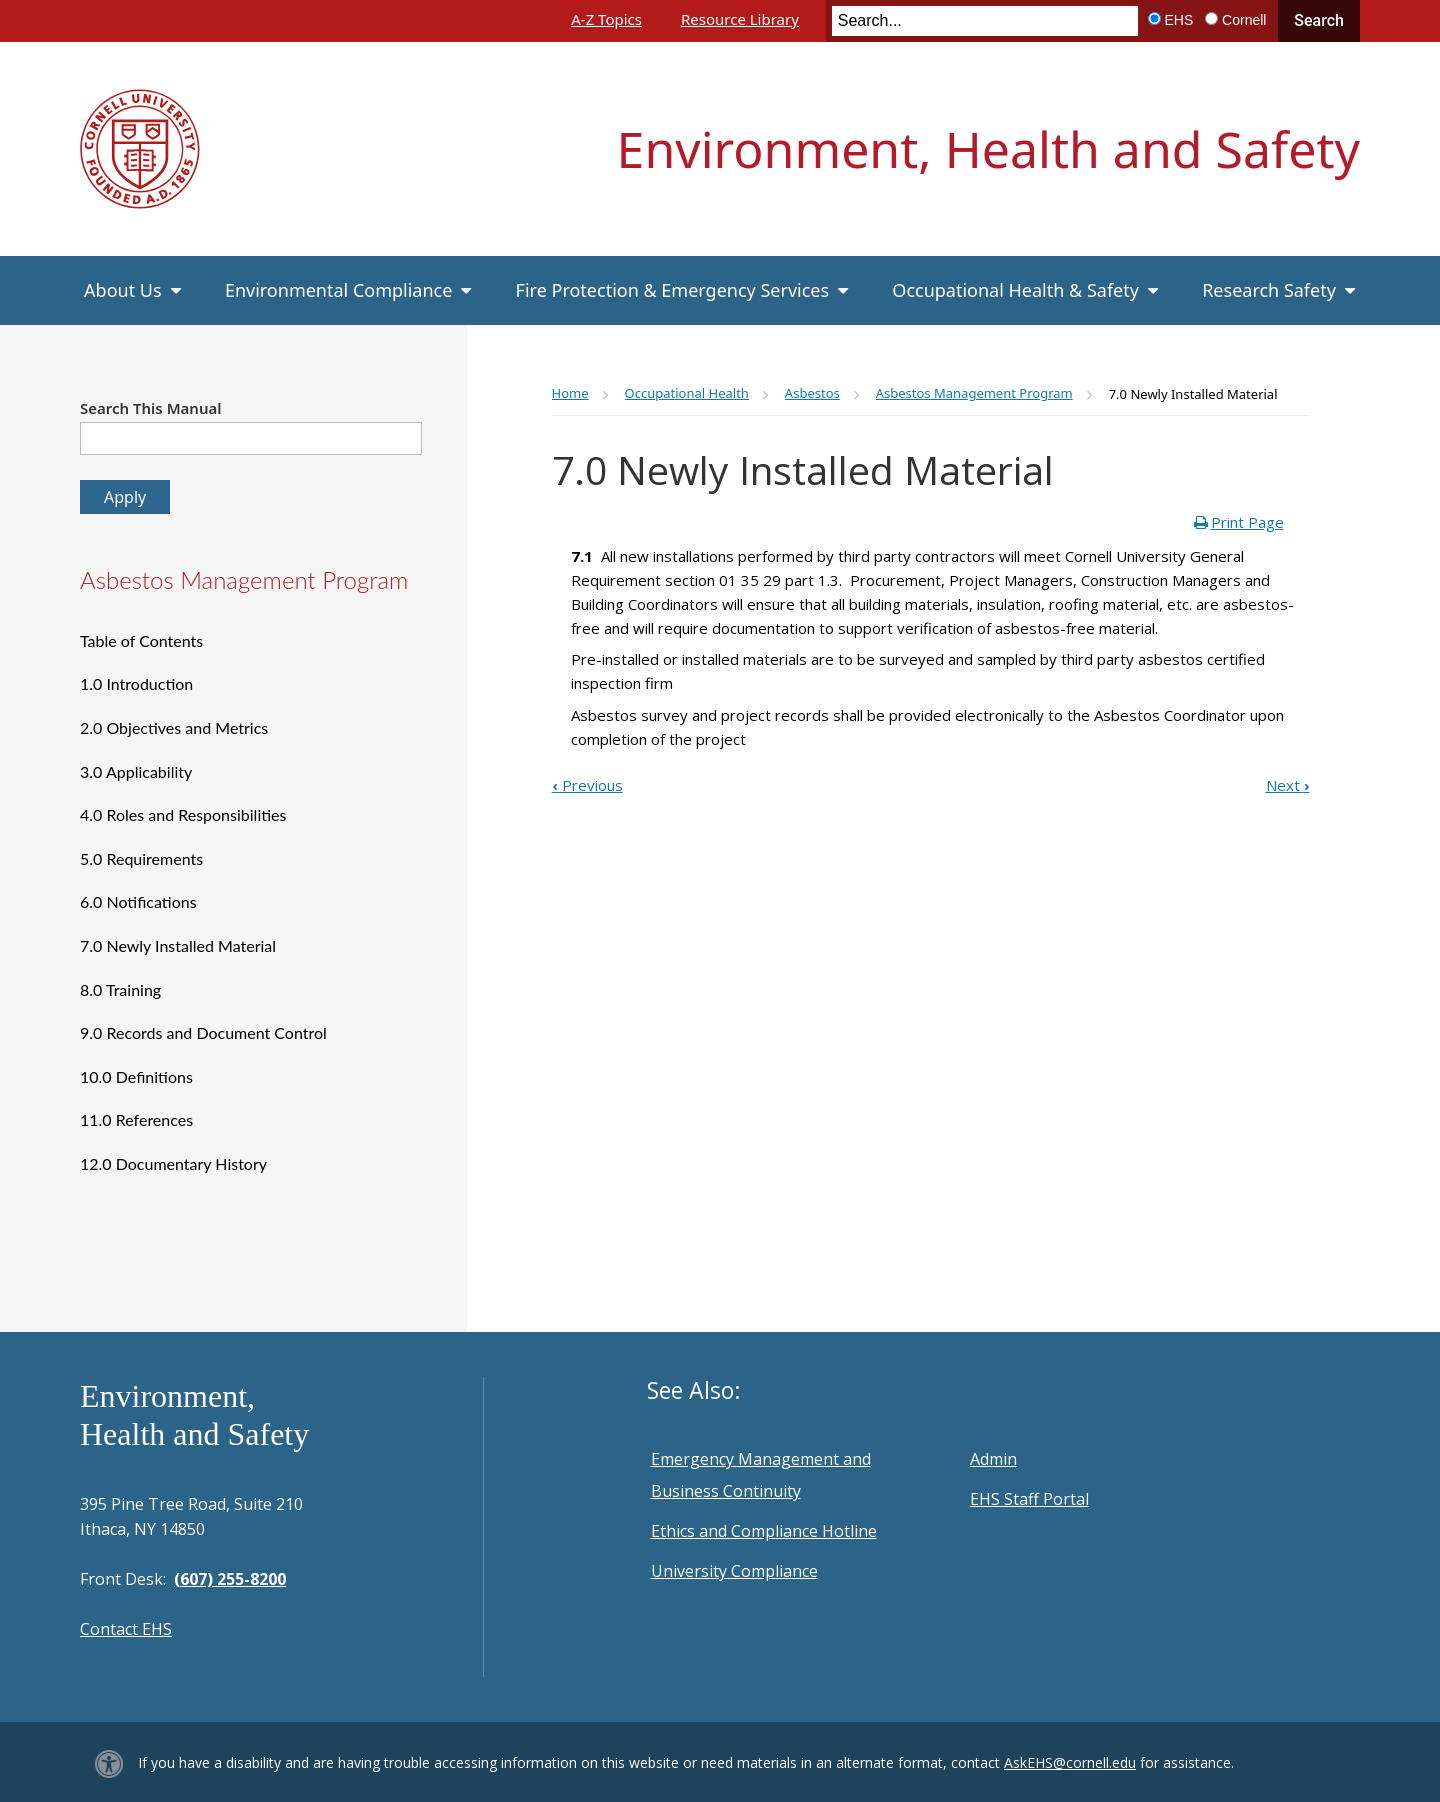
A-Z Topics (606, 19)
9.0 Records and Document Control (203, 1032)
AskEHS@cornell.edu (1070, 1762)
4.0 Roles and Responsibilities (183, 814)
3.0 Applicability (136, 771)
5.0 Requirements (141, 858)
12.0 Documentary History (173, 1163)
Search (1319, 20)
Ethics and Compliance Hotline (764, 1531)
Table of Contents (141, 640)
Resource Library (740, 19)
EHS (1179, 20)
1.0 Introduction (136, 683)
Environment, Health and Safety (988, 149)
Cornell (1244, 20)
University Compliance (734, 1571)
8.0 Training (120, 989)
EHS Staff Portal (1029, 1499)
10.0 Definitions (136, 1076)
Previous (587, 785)
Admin (993, 1459)
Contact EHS (126, 1629)
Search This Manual (151, 408)
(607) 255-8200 (230, 1579)
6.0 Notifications (138, 901)
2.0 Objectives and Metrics (174, 727)
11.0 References (136, 1119)
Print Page (1247, 522)
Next (1288, 785)
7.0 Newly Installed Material (178, 945)
